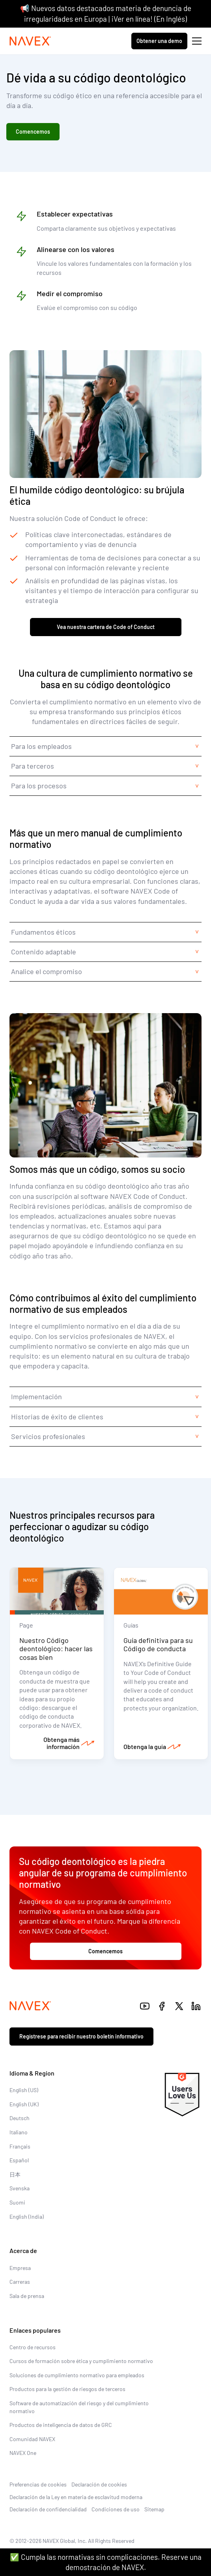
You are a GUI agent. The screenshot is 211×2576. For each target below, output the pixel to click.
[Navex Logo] (30, 41)
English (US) (23, 2090)
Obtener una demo (159, 40)
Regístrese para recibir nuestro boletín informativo (81, 2036)
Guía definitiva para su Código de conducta (158, 1644)
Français (19, 2146)
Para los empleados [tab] (41, 746)
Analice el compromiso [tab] (46, 971)
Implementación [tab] (36, 1396)
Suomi (17, 2202)
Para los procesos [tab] (39, 785)
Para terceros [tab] (32, 766)
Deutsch (19, 2118)
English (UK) (24, 2104)
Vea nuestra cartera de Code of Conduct (106, 626)
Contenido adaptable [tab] (43, 951)
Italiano (18, 2132)
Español (19, 2160)
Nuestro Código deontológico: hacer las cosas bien (56, 1648)
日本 (15, 2174)
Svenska (19, 2188)
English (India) (26, 2216)
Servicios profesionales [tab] (48, 1436)
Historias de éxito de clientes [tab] (57, 1416)
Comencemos (33, 131)
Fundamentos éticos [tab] (43, 932)
